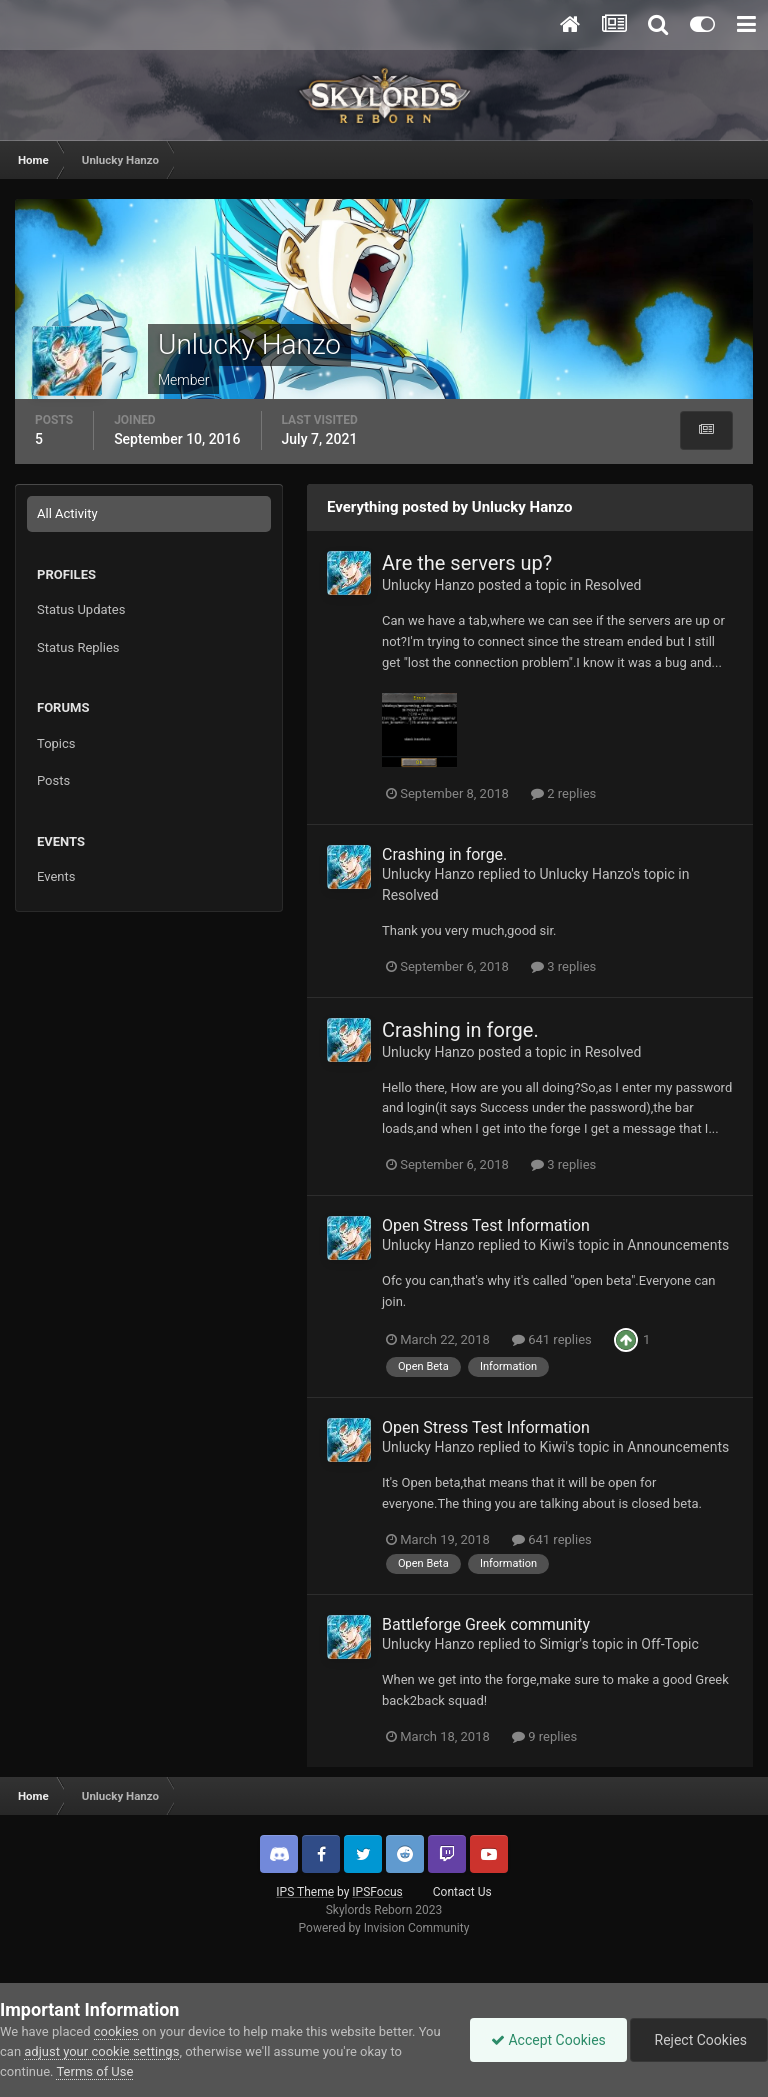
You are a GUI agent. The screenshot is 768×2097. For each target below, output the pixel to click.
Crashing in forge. (444, 854)
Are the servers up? (467, 563)
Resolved (613, 585)
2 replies (563, 793)
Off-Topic (670, 1644)
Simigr (559, 1644)
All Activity (67, 513)
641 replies (552, 1339)
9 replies (544, 1736)
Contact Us (462, 1892)
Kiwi (552, 1245)
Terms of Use (94, 2071)
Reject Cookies (699, 2040)
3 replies (563, 966)
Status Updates (81, 609)
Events (56, 876)
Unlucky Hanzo (428, 585)
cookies (116, 2031)
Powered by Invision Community (384, 1928)
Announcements (678, 1245)
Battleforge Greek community (486, 1624)
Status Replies (78, 647)
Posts (53, 780)
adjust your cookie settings (101, 2051)
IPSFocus (377, 1892)
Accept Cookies (548, 2040)
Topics (56, 743)
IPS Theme (305, 1892)
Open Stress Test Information (486, 1225)
